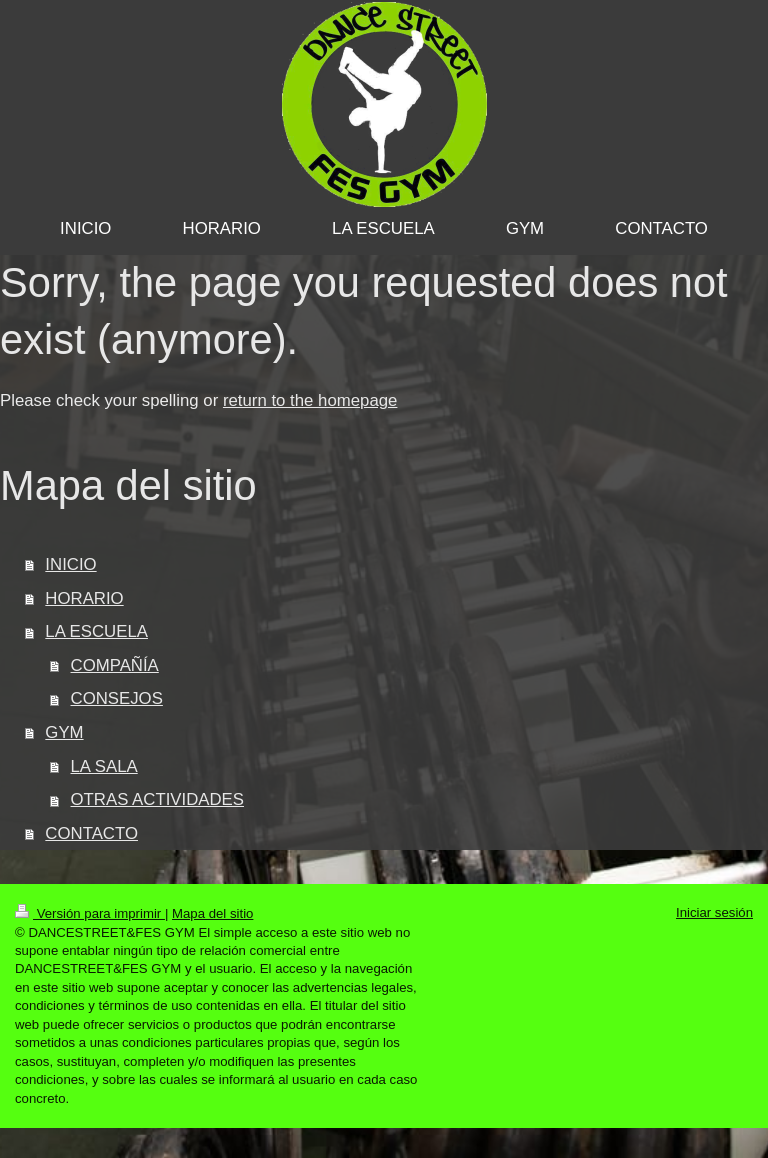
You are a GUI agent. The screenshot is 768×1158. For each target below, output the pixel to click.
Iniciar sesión (714, 912)
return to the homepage (310, 400)
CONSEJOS (117, 698)
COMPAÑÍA (115, 665)
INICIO (70, 564)
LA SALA (104, 766)
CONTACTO (91, 833)
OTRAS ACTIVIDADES (157, 799)
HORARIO (84, 598)
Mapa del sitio (212, 913)
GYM (64, 732)
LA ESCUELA (96, 631)
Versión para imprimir (90, 913)
